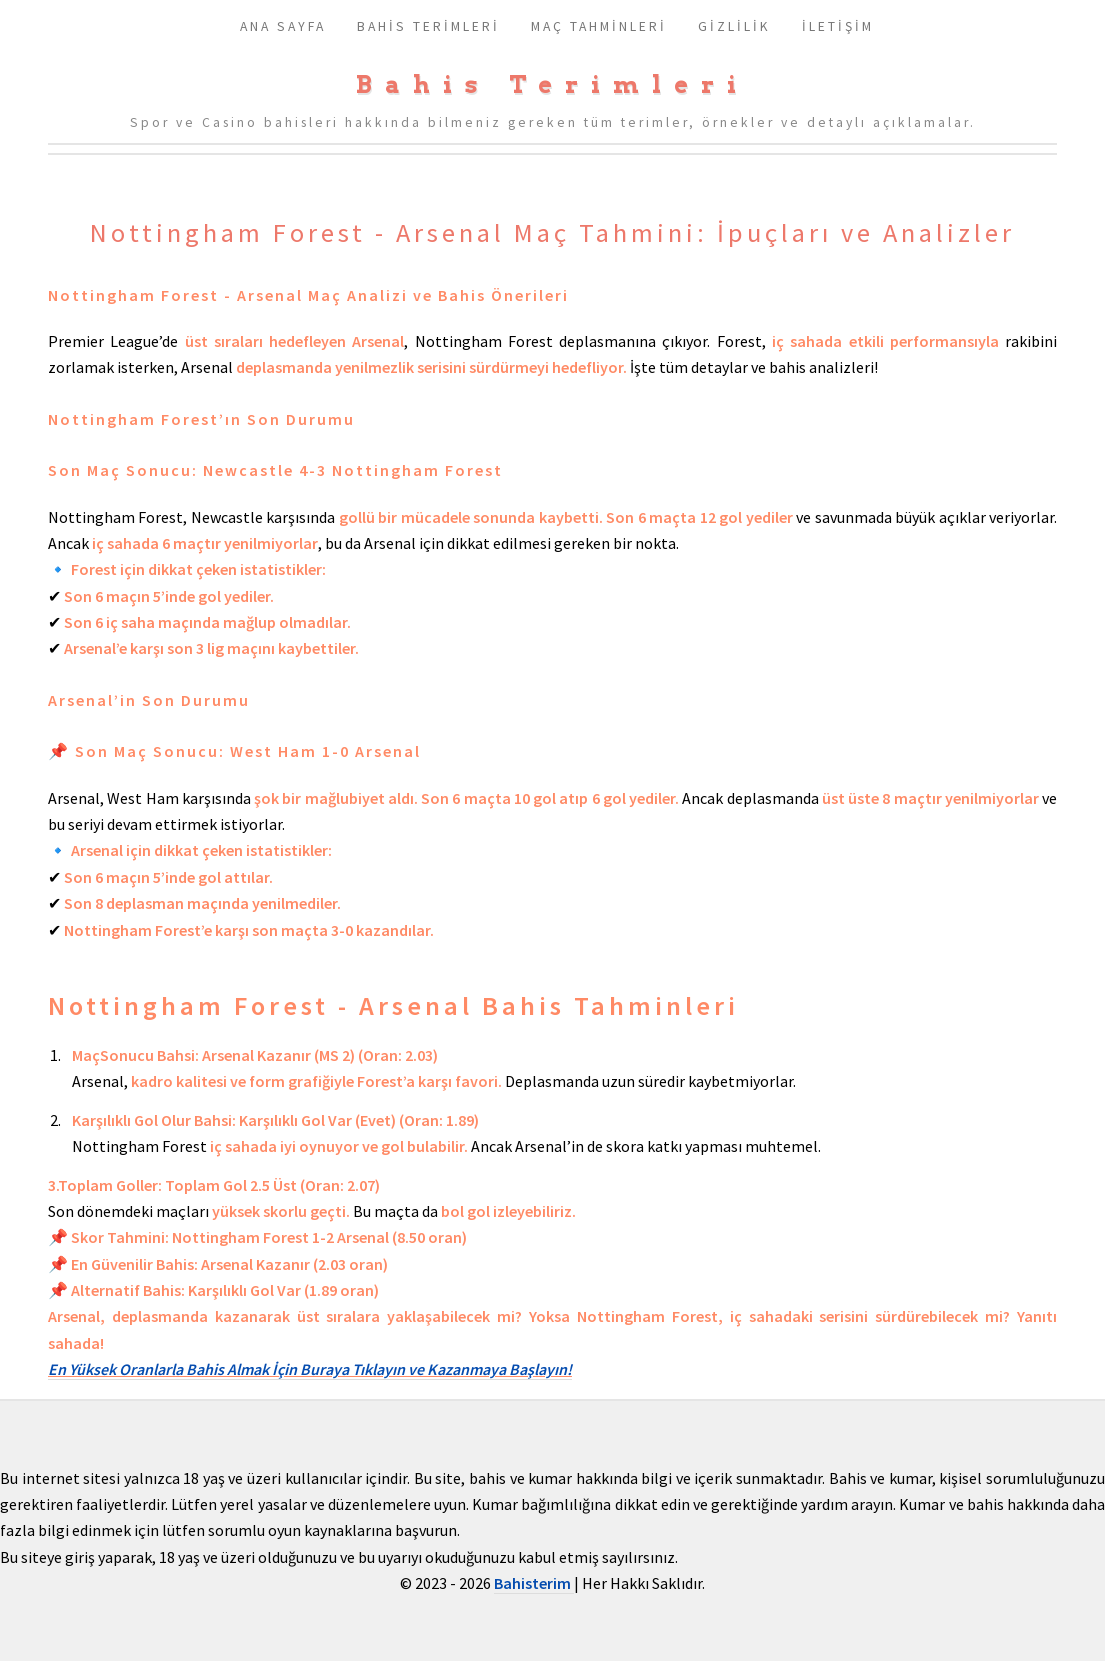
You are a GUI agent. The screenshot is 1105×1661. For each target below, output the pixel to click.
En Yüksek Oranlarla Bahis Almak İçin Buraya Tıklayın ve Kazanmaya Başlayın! (310, 1369)
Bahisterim (534, 1583)
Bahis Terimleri (552, 84)
